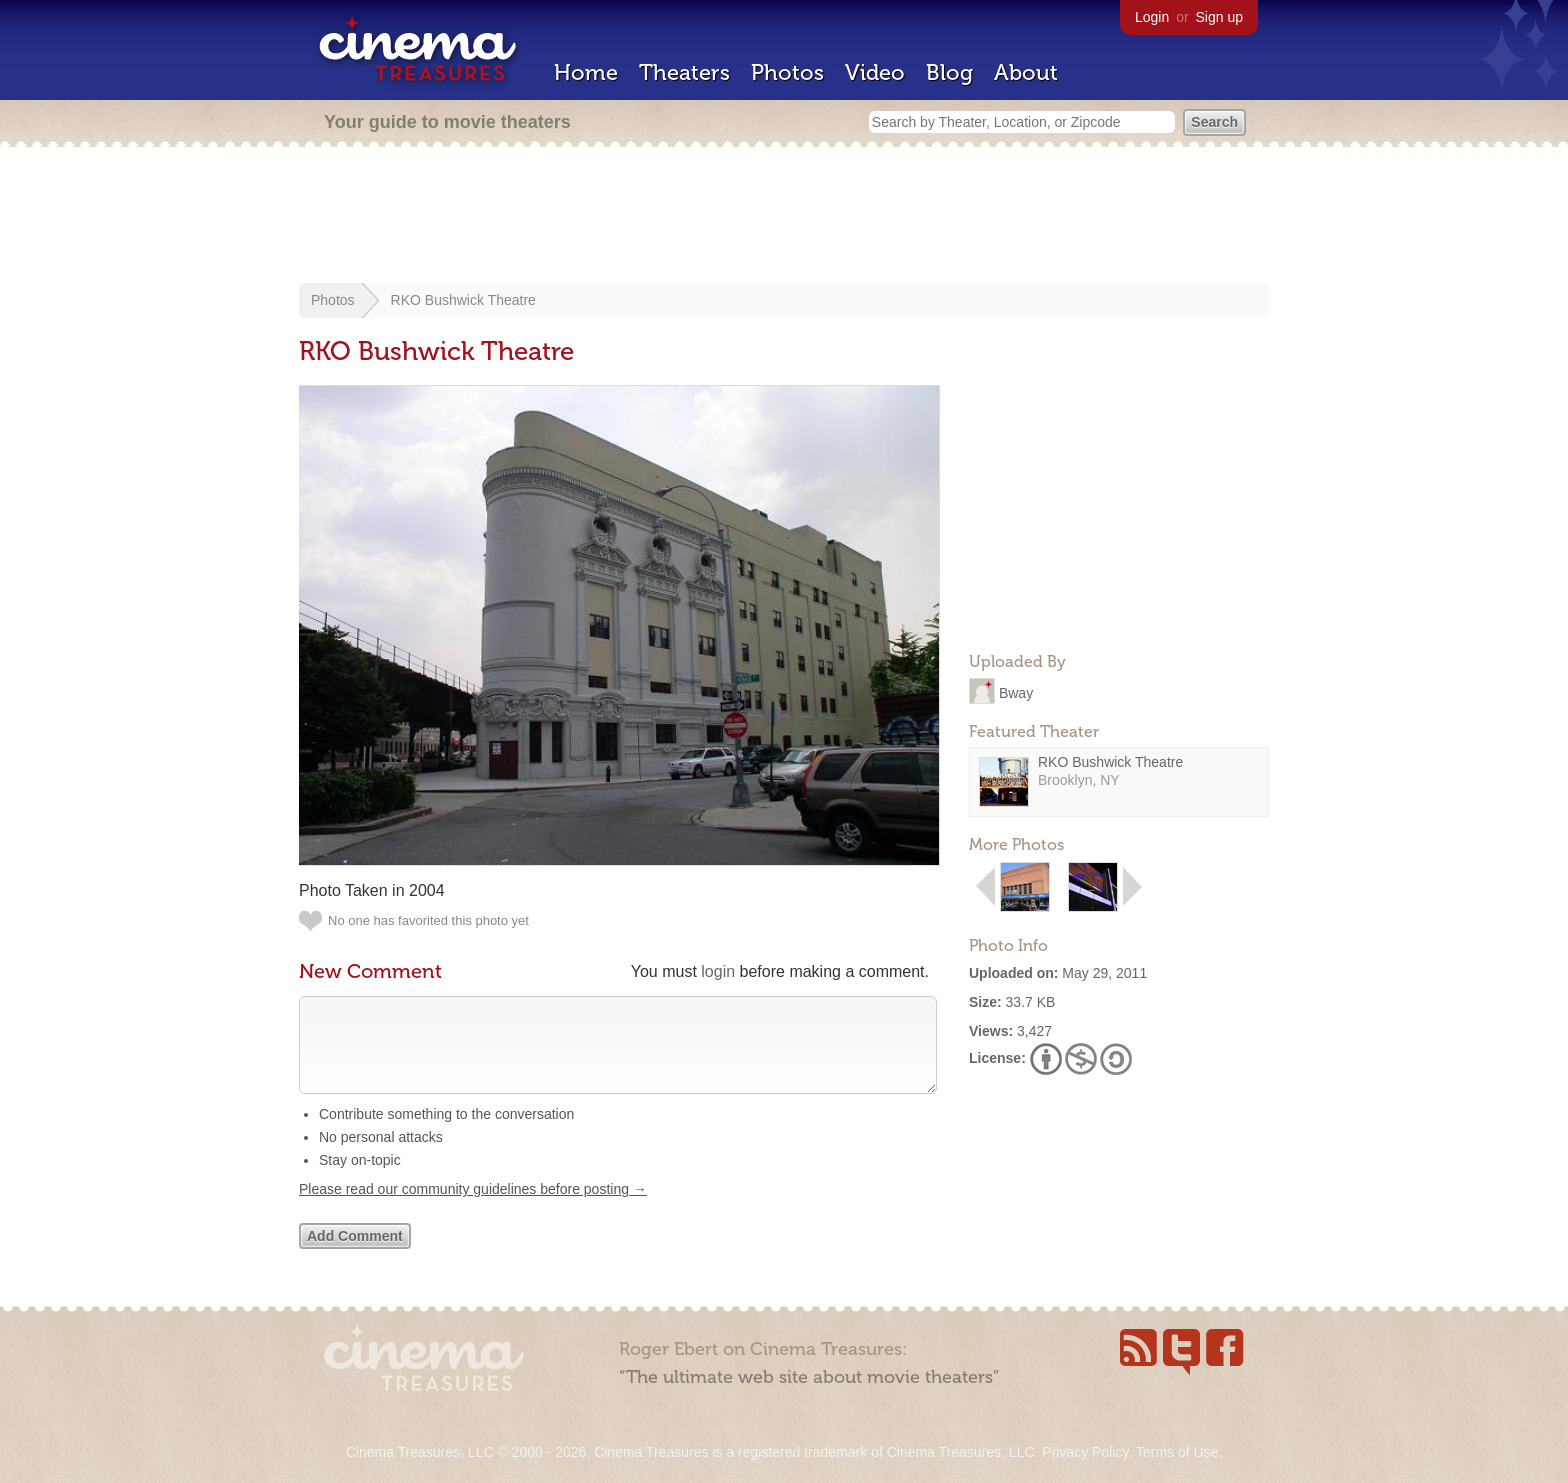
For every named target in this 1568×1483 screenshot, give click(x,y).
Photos (787, 72)
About (1026, 72)
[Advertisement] (784, 217)
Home (586, 72)
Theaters (684, 72)
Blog (949, 72)
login (718, 971)
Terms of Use (1177, 1452)
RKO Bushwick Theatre (463, 300)
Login (1152, 17)
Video (875, 72)
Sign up (1219, 17)
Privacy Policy (1085, 1452)
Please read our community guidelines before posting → (473, 1209)
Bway (1016, 692)
